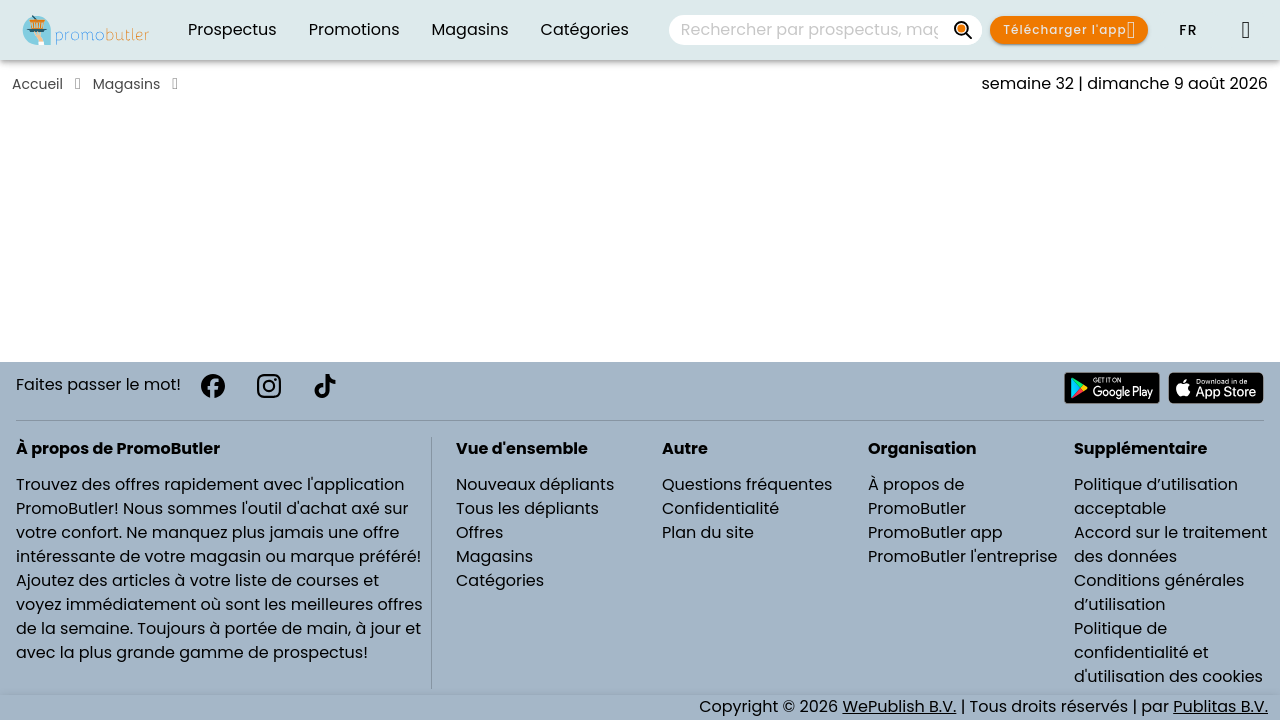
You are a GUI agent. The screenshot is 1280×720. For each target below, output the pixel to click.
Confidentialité (720, 508)
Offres (479, 532)
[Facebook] (213, 386)
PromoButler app (935, 532)
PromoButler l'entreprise (963, 556)
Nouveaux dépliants (535, 484)
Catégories (500, 580)
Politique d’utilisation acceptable (1156, 496)
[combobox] (825, 30)
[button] (1188, 30)
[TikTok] (325, 386)
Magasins (126, 84)
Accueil (37, 84)
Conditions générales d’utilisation (1159, 592)
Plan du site (708, 532)
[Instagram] (269, 386)
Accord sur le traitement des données (1170, 544)
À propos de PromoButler (917, 496)
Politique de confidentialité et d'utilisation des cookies (1168, 652)
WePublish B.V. (899, 706)
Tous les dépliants (527, 508)
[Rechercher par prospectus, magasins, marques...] (964, 30)
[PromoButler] (86, 30)
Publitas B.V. (1220, 706)
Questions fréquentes (747, 484)
